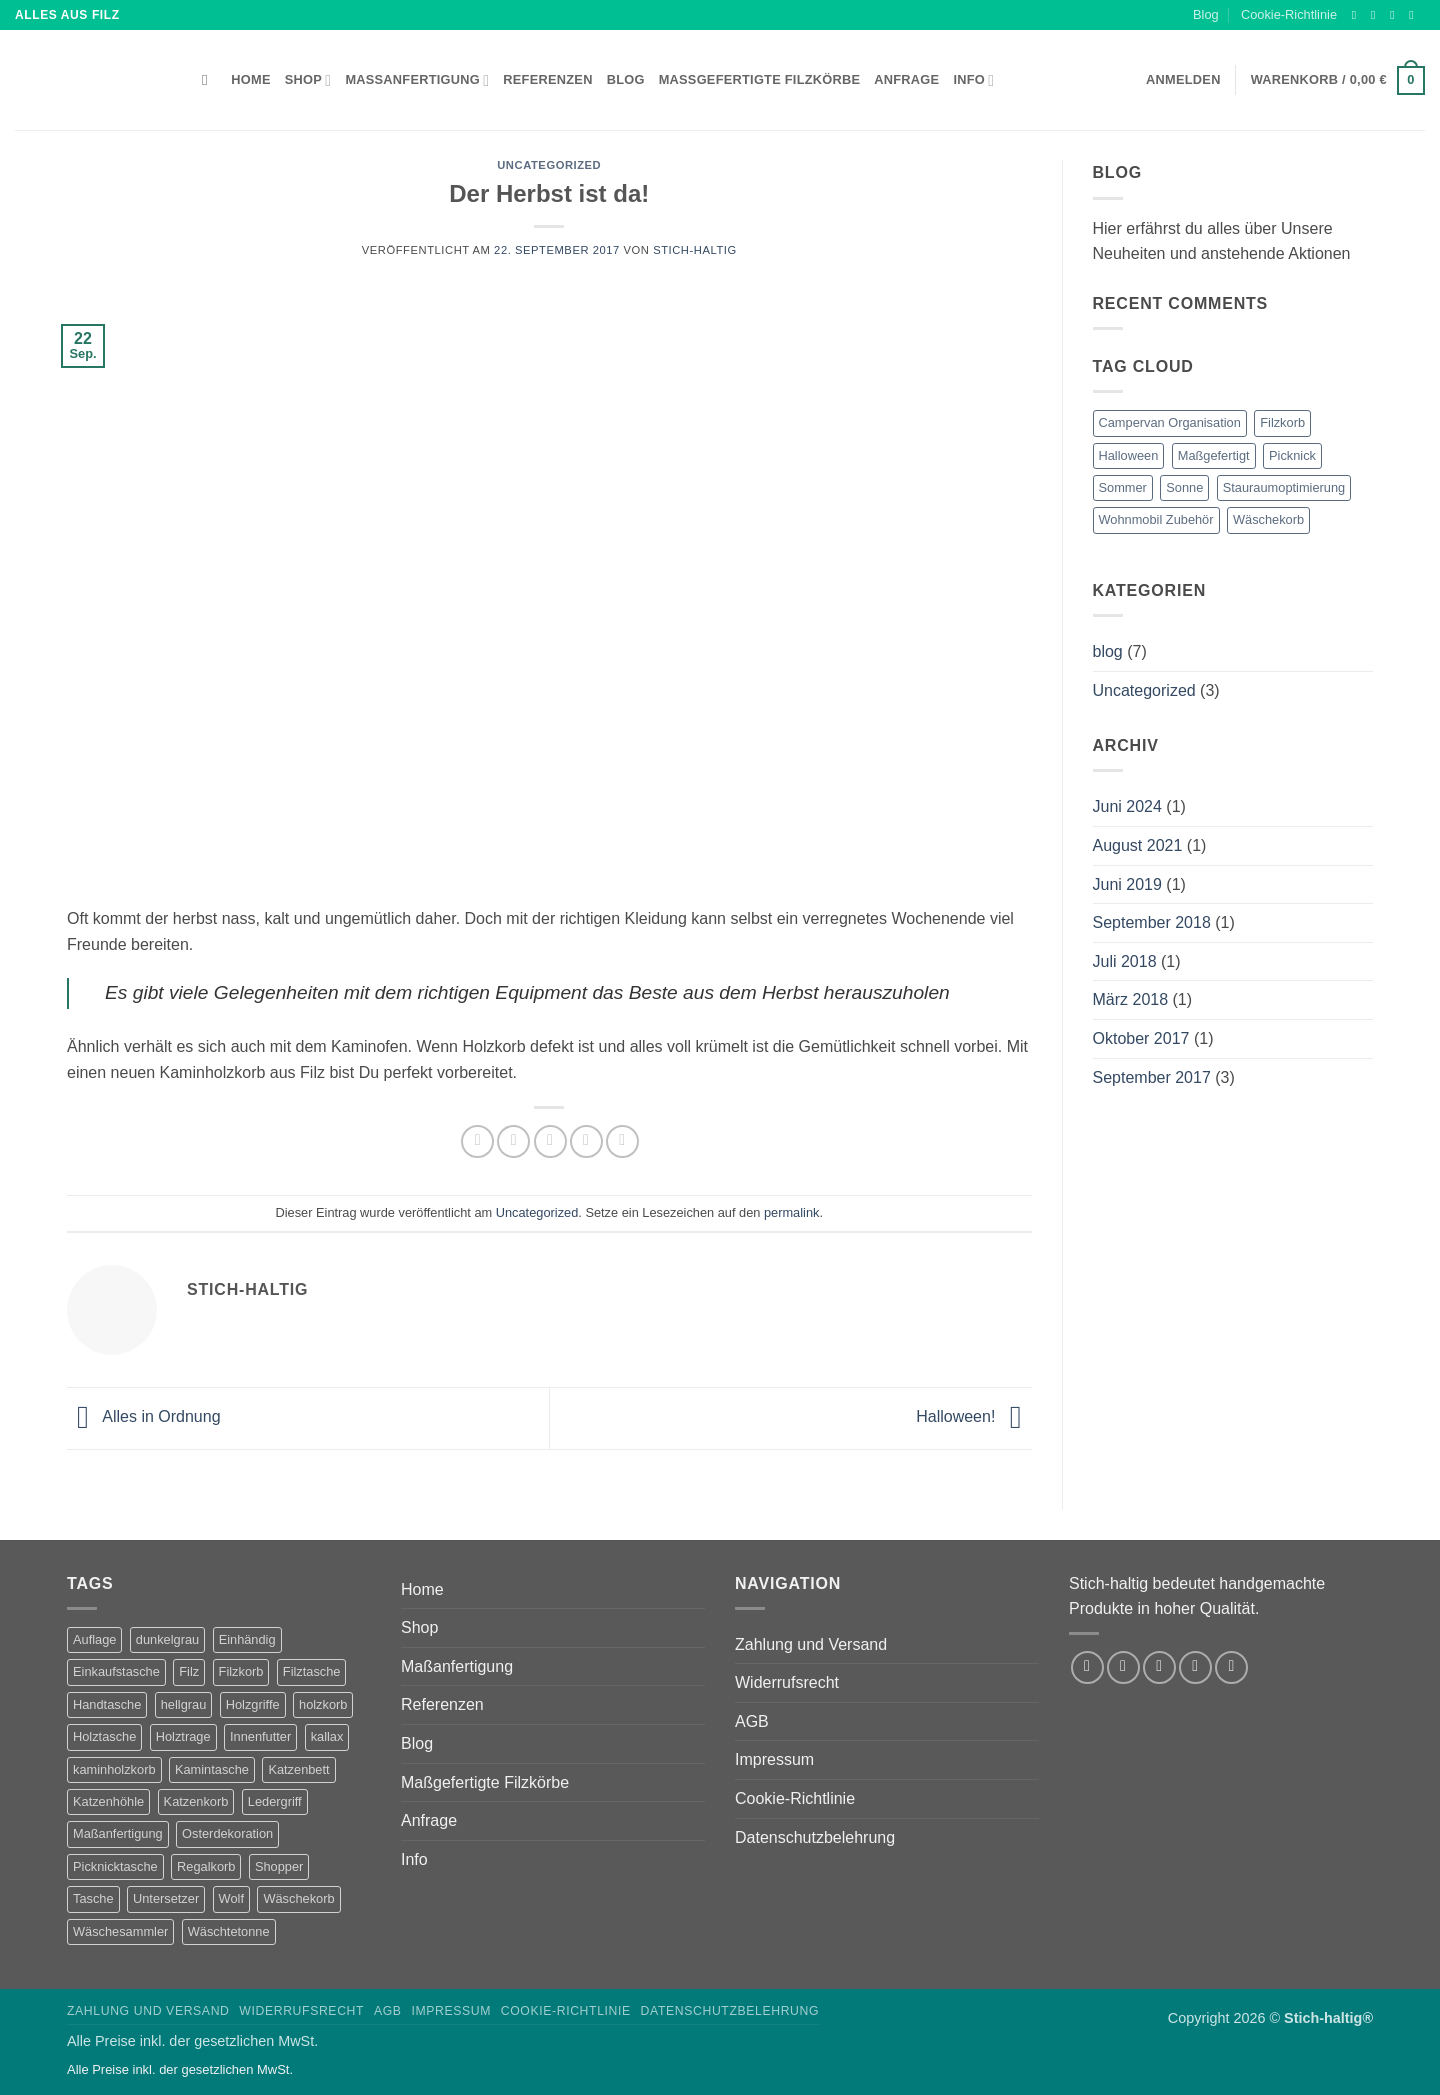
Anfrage (906, 79)
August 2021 (1138, 845)
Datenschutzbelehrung (815, 1837)
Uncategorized (549, 165)
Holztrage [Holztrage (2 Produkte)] (183, 1736)
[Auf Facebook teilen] (477, 1141)
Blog (1206, 14)
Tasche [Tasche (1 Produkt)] (93, 1898)
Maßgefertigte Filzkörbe (760, 79)
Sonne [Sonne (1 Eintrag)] (1184, 487)
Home (250, 79)
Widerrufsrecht (787, 1682)
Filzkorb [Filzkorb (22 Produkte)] (241, 1671)
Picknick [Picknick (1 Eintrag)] (1292, 455)
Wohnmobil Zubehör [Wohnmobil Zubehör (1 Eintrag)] (1156, 519)
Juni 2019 (1127, 884)
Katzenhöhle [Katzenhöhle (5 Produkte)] (108, 1801)
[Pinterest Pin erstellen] (586, 1141)
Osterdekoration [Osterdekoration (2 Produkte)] (227, 1833)
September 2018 (1152, 922)
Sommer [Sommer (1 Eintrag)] (1123, 487)
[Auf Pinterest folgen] (1231, 1667)
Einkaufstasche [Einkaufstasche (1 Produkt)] (116, 1671)
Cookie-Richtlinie (1289, 14)
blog (1108, 651)
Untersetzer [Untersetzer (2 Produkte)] (166, 1898)
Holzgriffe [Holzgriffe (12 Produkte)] (253, 1704)
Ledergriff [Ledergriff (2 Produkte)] (275, 1801)
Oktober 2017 (1141, 1038)
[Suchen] (209, 80)
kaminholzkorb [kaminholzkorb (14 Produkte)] (114, 1769)
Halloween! (973, 1416)
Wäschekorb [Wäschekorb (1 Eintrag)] (1268, 519)
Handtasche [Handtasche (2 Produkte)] (107, 1704)
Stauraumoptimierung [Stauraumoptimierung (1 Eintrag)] (1284, 487)
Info (973, 80)
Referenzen (547, 79)
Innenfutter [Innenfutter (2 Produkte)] (260, 1736)
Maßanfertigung (417, 80)
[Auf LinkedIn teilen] (622, 1141)
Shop (308, 80)
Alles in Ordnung (144, 1416)
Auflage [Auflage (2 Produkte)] (94, 1639)
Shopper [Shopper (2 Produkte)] (279, 1866)
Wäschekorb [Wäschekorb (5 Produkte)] (298, 1898)
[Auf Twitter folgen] (1396, 15)
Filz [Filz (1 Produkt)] (189, 1671)
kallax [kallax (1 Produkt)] (327, 1736)
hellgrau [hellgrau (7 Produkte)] (184, 1704)
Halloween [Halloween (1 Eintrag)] (1129, 455)
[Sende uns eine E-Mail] (1415, 15)
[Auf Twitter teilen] (513, 1141)
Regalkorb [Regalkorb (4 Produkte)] (206, 1866)
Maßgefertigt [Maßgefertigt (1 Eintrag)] (1214, 455)
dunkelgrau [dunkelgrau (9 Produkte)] (167, 1639)
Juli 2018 (1125, 961)
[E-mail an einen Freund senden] (550, 1141)
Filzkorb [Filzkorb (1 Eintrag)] (1282, 422)
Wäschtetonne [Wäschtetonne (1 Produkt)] (229, 1931)
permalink (791, 1212)
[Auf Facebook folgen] (1358, 15)
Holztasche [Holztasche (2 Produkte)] (104, 1736)
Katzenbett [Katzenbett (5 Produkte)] (298, 1769)
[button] (1338, 81)
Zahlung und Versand (811, 1644)
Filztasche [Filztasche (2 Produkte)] (312, 1671)
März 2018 (1131, 999)
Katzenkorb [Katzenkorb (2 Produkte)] (196, 1801)
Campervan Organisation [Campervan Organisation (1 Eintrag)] (1170, 422)
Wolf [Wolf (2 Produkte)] (231, 1898)
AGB (752, 1721)
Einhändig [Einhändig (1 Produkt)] (247, 1639)
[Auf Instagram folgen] (1377, 15)
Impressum (774, 1759)
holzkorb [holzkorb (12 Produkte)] (323, 1704)
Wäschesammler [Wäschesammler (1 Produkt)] (120, 1931)
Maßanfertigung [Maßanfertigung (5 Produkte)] (118, 1833)
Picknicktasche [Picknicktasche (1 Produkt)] (115, 1866)
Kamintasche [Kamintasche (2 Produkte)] (212, 1769)
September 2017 (1152, 1077)
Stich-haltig (695, 250)
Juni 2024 (1127, 806)
